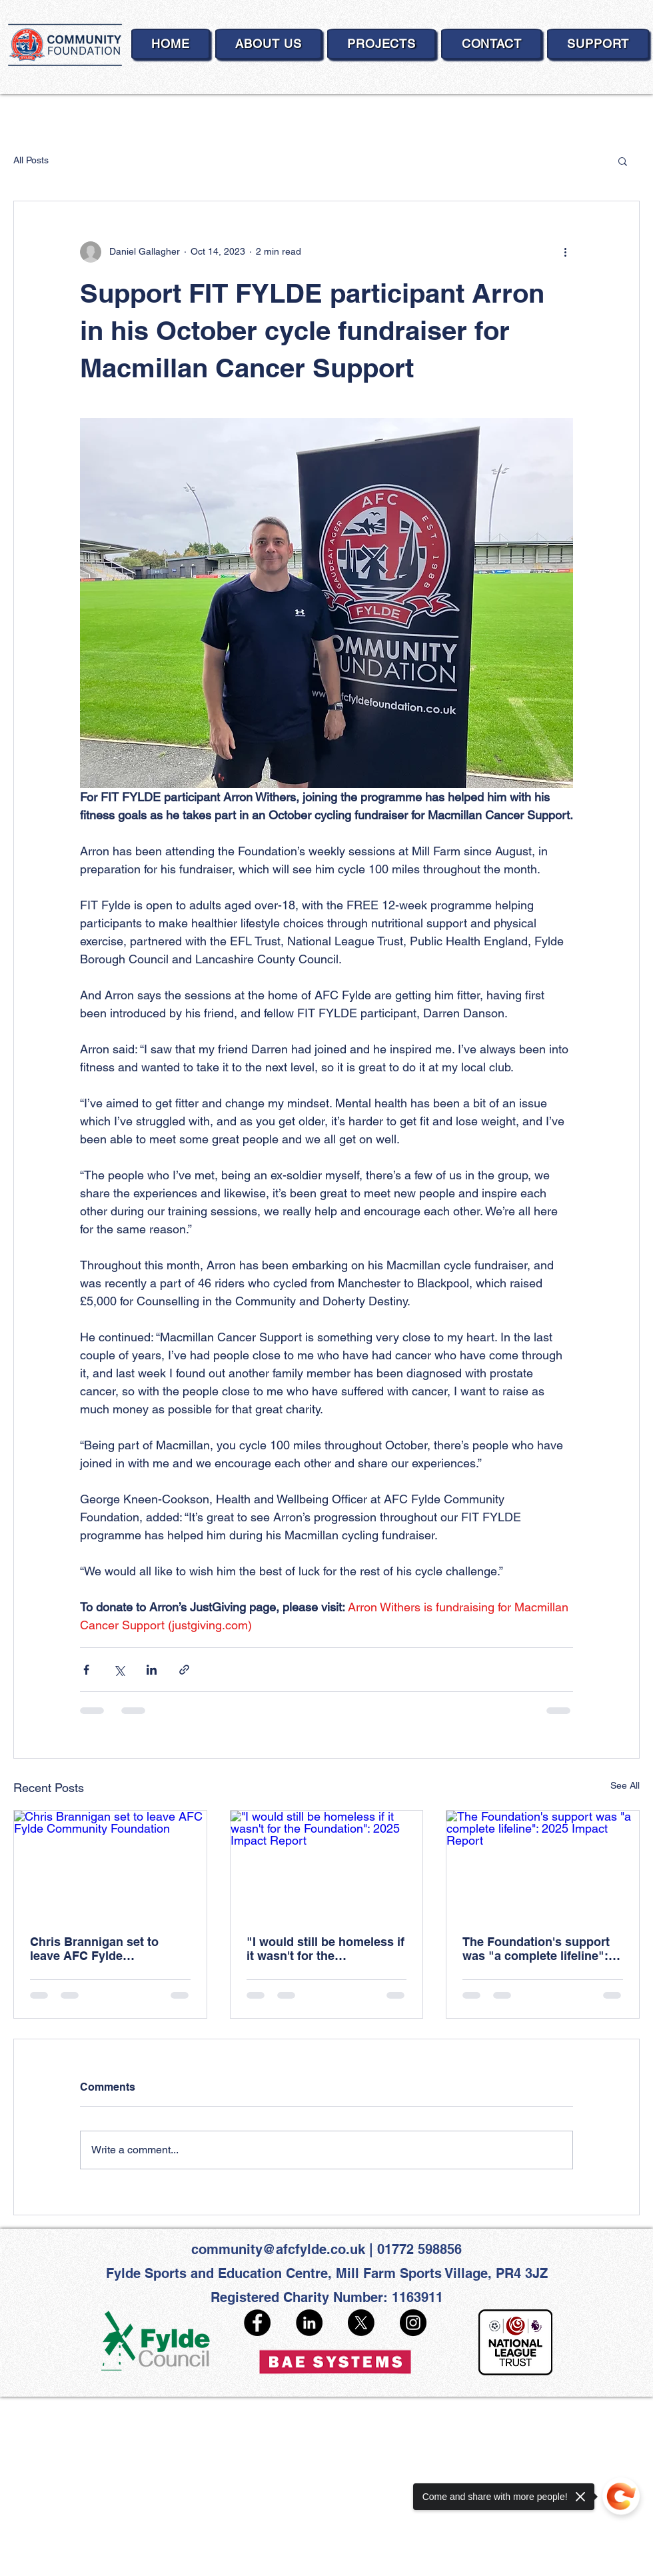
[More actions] (565, 252)
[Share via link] (184, 1669)
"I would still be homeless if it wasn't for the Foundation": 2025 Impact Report (325, 1949)
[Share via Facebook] (86, 1669)
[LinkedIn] (309, 2322)
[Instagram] (413, 2322)
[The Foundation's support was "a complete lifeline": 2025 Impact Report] (542, 1865)
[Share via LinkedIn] (151, 1669)
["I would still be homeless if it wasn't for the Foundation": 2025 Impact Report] (327, 1865)
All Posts (31, 160)
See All (625, 1785)
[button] (622, 160)
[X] (361, 2322)
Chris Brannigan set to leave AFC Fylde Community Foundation (97, 1949)
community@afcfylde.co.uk (278, 2249)
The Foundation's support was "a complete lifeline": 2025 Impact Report (536, 1949)
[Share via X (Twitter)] (119, 1669)
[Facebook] (257, 2322)
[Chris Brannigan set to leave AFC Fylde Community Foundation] (110, 1865)
